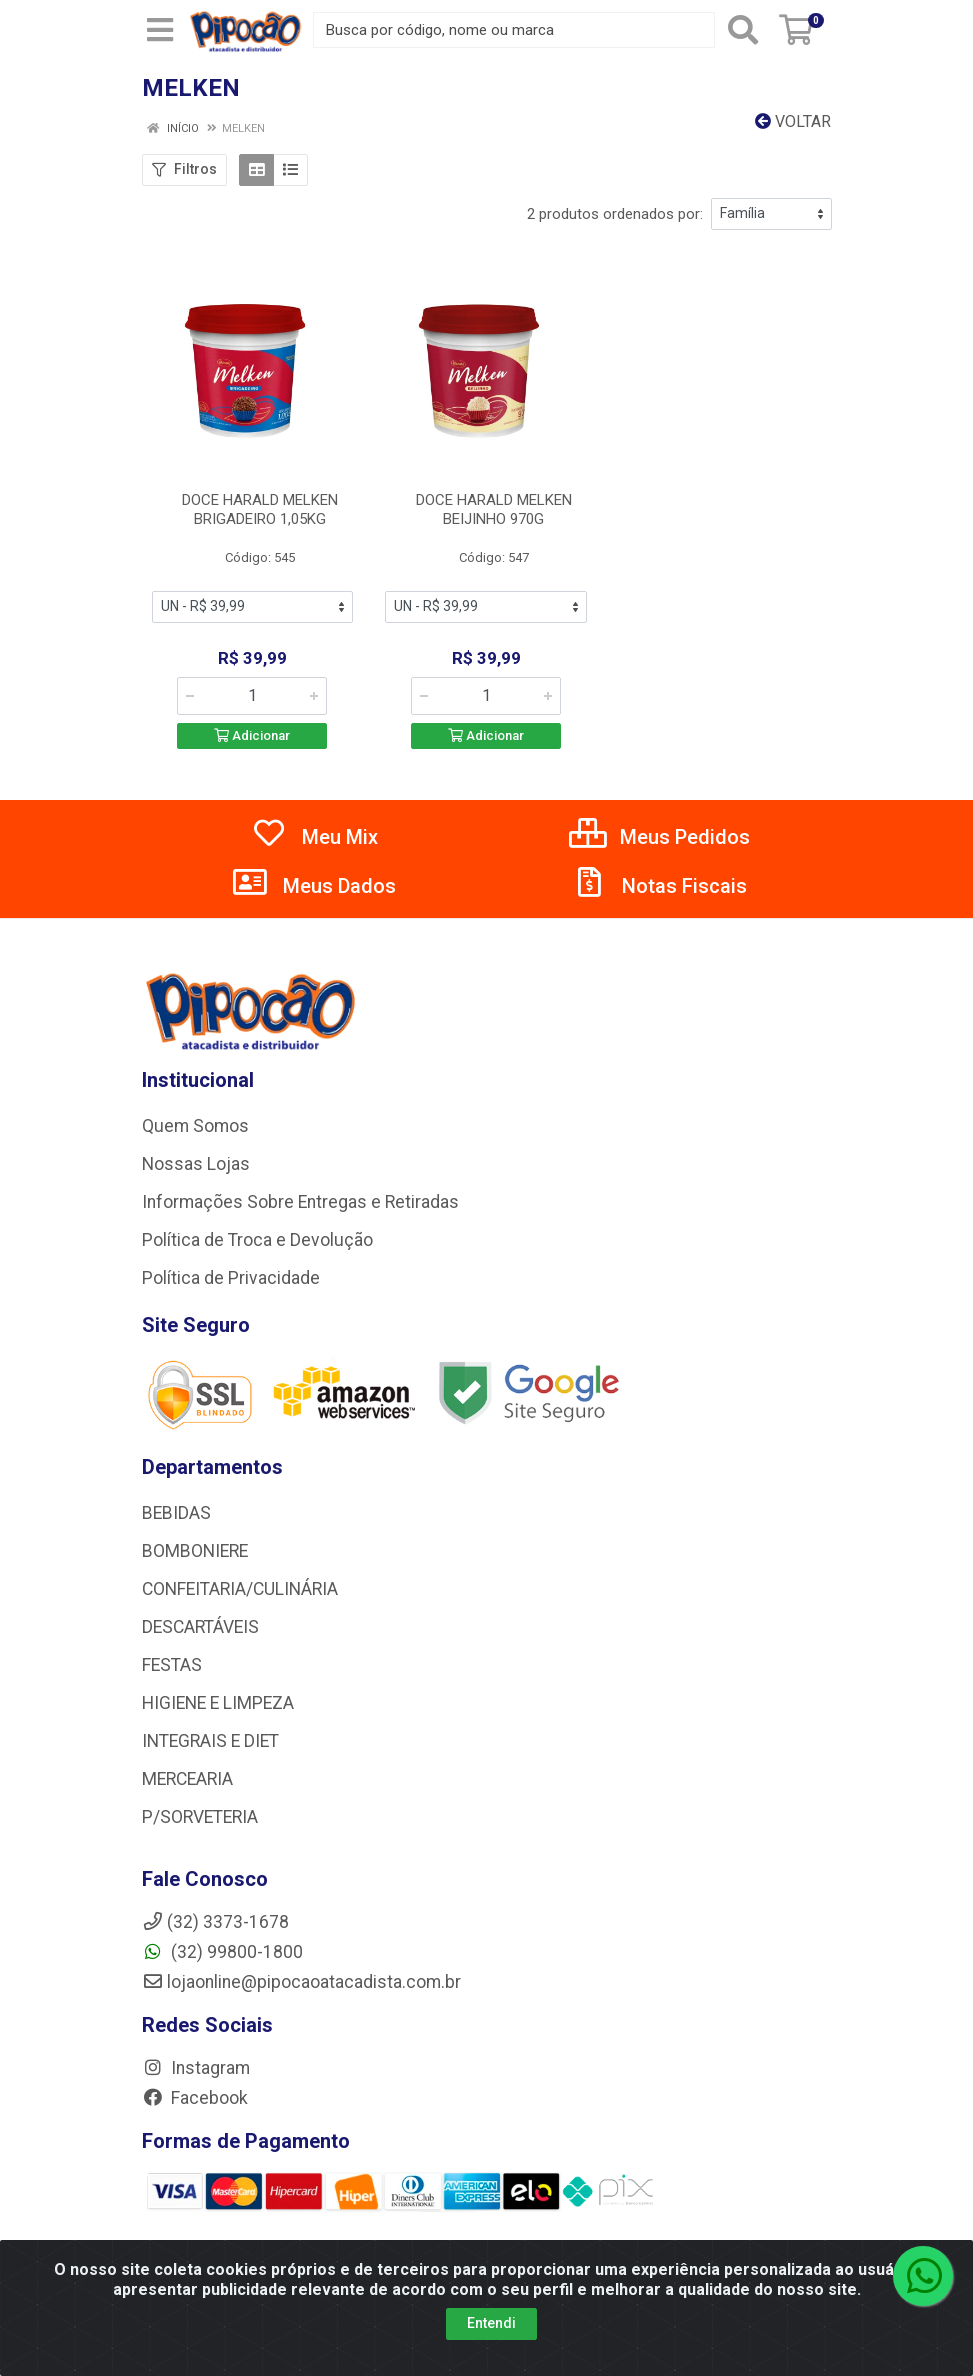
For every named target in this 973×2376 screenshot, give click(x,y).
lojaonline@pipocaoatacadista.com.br (301, 1982)
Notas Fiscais (659, 886)
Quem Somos (195, 1126)
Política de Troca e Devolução (257, 1240)
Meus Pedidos (659, 837)
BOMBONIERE (195, 1551)
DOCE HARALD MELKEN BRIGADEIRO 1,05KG (260, 509)
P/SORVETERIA (200, 1817)
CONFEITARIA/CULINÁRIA (240, 1589)
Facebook (195, 2098)
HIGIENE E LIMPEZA (218, 1703)
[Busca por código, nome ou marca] (514, 30)
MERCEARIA (187, 1779)
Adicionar (252, 735)
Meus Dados (314, 886)
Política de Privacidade (231, 1278)
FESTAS (172, 1665)
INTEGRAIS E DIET (210, 1741)
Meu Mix (314, 837)
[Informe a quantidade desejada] (252, 696)
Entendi (491, 2323)
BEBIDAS (176, 1513)
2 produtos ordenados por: (615, 214)
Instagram (196, 2068)
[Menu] (160, 30)
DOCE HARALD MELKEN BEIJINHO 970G (494, 509)
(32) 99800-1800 (222, 1952)
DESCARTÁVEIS (200, 1627)
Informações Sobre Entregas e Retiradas (300, 1202)
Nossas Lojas (196, 1164)
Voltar (793, 121)
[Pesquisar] (743, 30)
